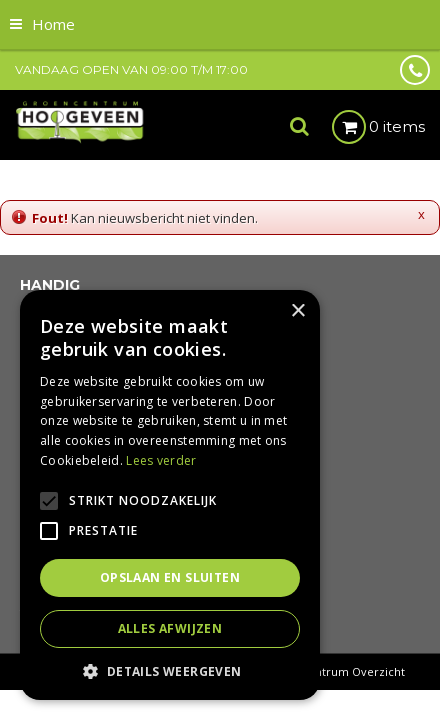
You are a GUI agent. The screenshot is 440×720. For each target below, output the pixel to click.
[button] (170, 670)
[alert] (170, 495)
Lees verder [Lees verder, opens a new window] (161, 460)
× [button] (297, 311)
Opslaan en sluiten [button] (170, 577)
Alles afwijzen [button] (170, 628)
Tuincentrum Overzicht (341, 671)
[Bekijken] (378, 127)
